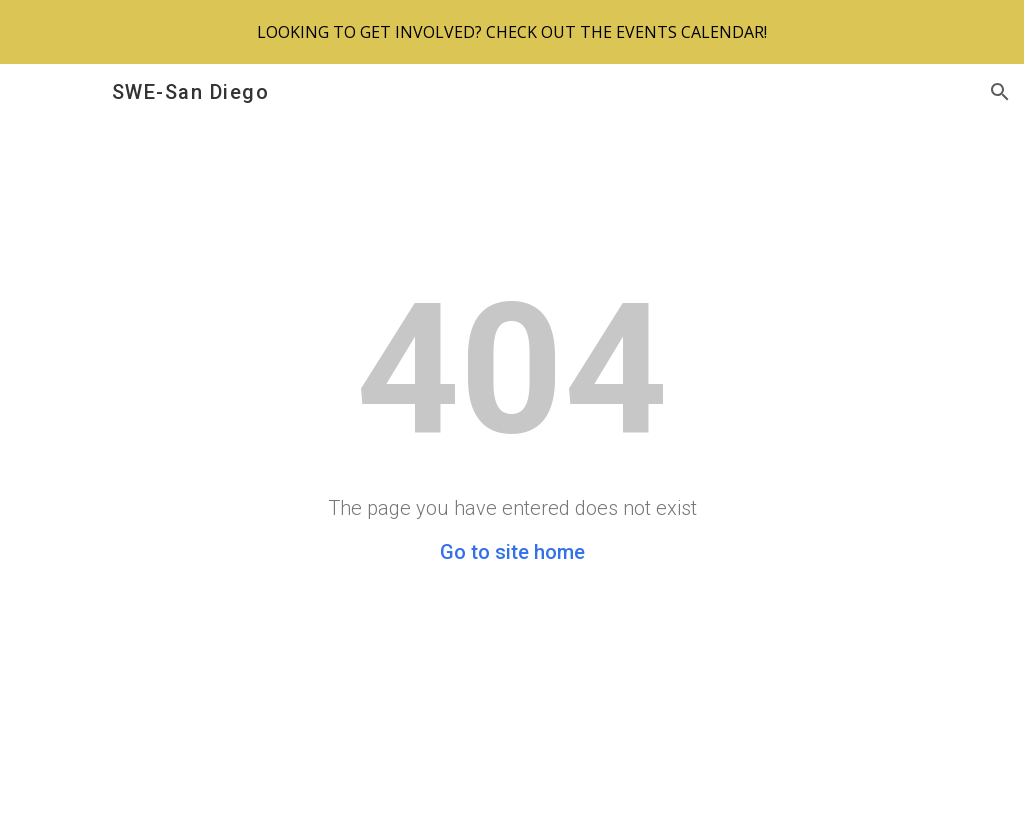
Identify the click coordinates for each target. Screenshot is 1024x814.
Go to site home (512, 552)
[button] (1000, 92)
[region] (512, 32)
